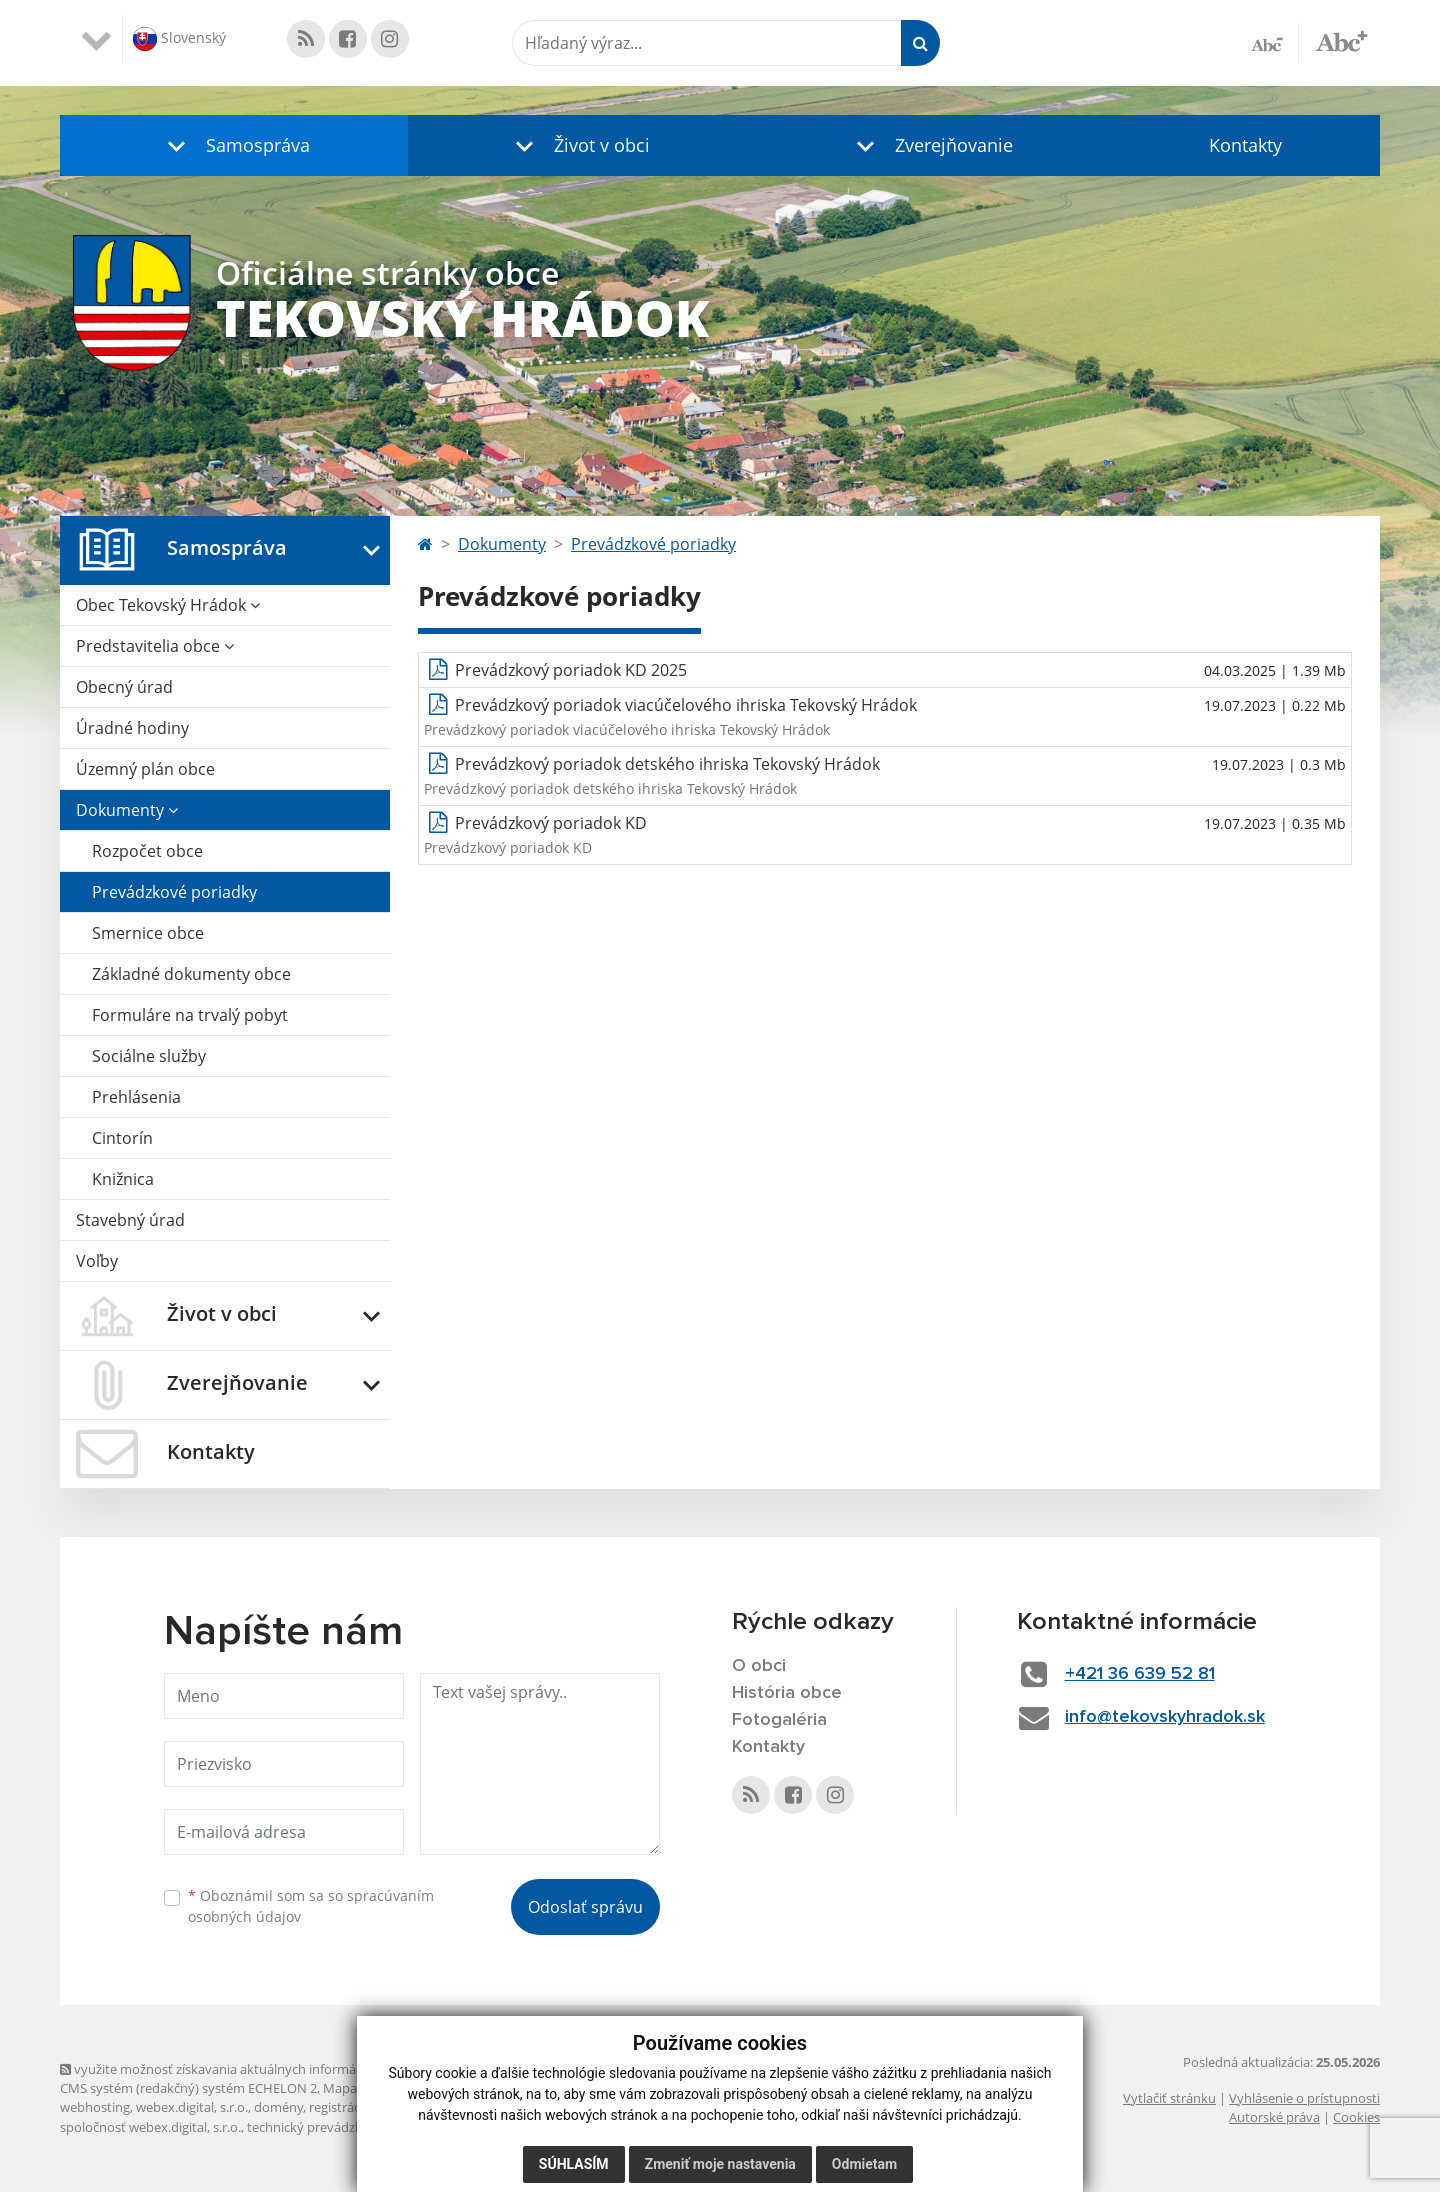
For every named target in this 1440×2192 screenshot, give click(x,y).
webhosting (95, 2107)
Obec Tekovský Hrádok (168, 605)
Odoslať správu (585, 1907)
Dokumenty (127, 810)
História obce (787, 1693)
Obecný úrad (124, 687)
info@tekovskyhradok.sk (1165, 1717)
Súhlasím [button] (574, 2164)
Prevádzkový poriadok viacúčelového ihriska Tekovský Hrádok (686, 705)
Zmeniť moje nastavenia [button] (720, 2164)
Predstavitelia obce (155, 646)
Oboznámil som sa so (311, 1906)
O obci (759, 1666)
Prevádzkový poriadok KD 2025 (571, 670)
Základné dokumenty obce (191, 974)
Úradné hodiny (132, 728)
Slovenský (179, 39)
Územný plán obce (145, 769)
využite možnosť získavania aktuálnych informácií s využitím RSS (258, 2069)
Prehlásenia (136, 1097)
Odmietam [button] (864, 2164)
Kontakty (1245, 145)
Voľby (97, 1261)
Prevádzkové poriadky (174, 892)
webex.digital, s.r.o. (192, 2107)
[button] (234, 145)
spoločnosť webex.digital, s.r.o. (150, 2127)
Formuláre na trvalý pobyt (190, 1015)
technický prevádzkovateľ (323, 2127)
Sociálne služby (149, 1056)
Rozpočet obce (147, 851)
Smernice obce (148, 933)
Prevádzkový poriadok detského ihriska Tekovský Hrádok (667, 764)
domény (278, 2107)
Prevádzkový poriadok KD (551, 823)
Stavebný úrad (130, 1220)
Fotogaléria (779, 1720)
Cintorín (122, 1138)
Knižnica (123, 1179)
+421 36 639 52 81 (1140, 1674)
